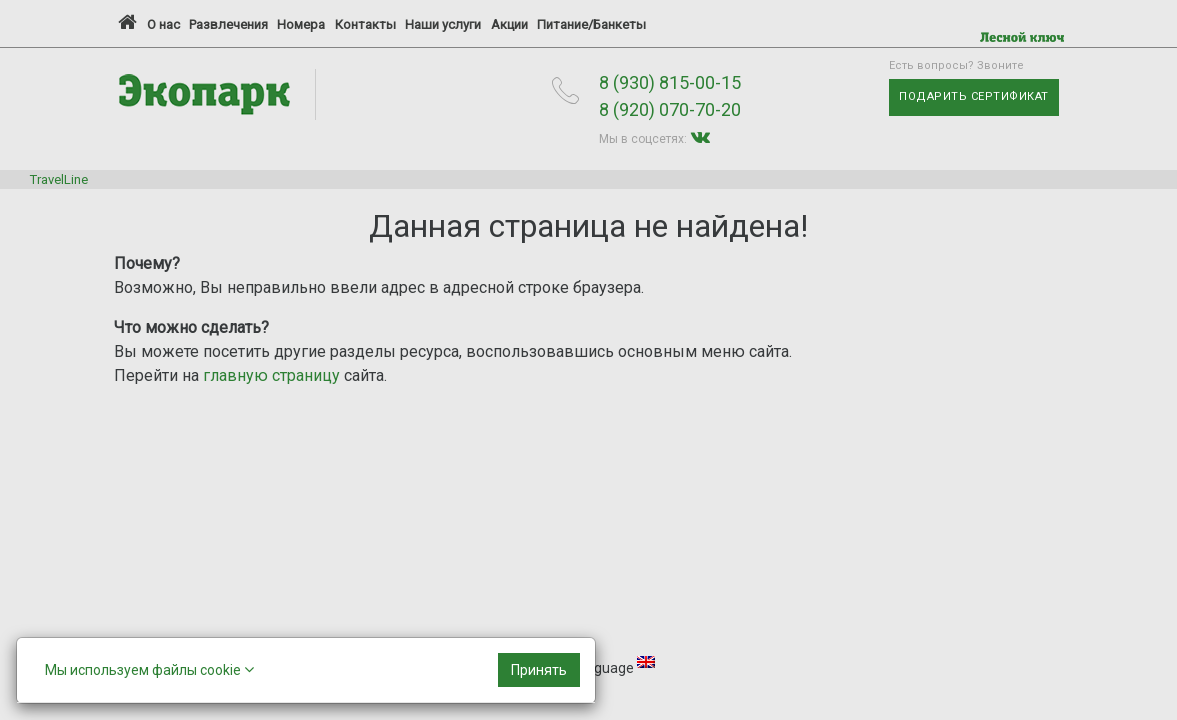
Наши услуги (443, 24)
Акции (509, 24)
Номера (301, 24)
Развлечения (228, 24)
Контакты (365, 24)
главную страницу (271, 375)
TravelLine (59, 179)
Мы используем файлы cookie (149, 669)
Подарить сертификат (974, 96)
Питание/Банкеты (591, 24)
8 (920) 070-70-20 (670, 109)
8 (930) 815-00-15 (670, 82)
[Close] (539, 670)
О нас (163, 24)
